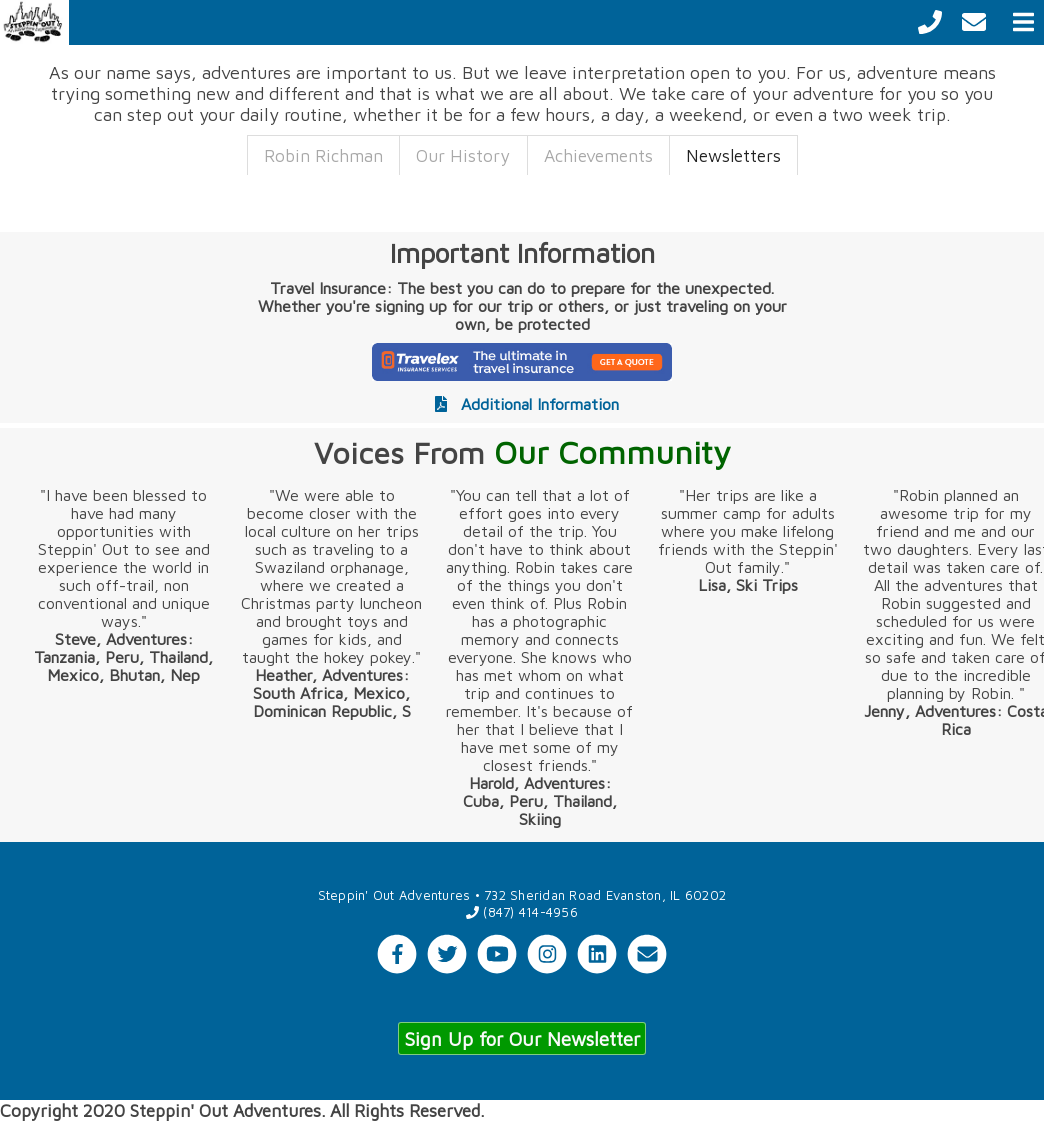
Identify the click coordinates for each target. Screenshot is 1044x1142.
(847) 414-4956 (522, 912)
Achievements (598, 155)
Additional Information (522, 404)
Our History (463, 155)
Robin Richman (323, 155)
